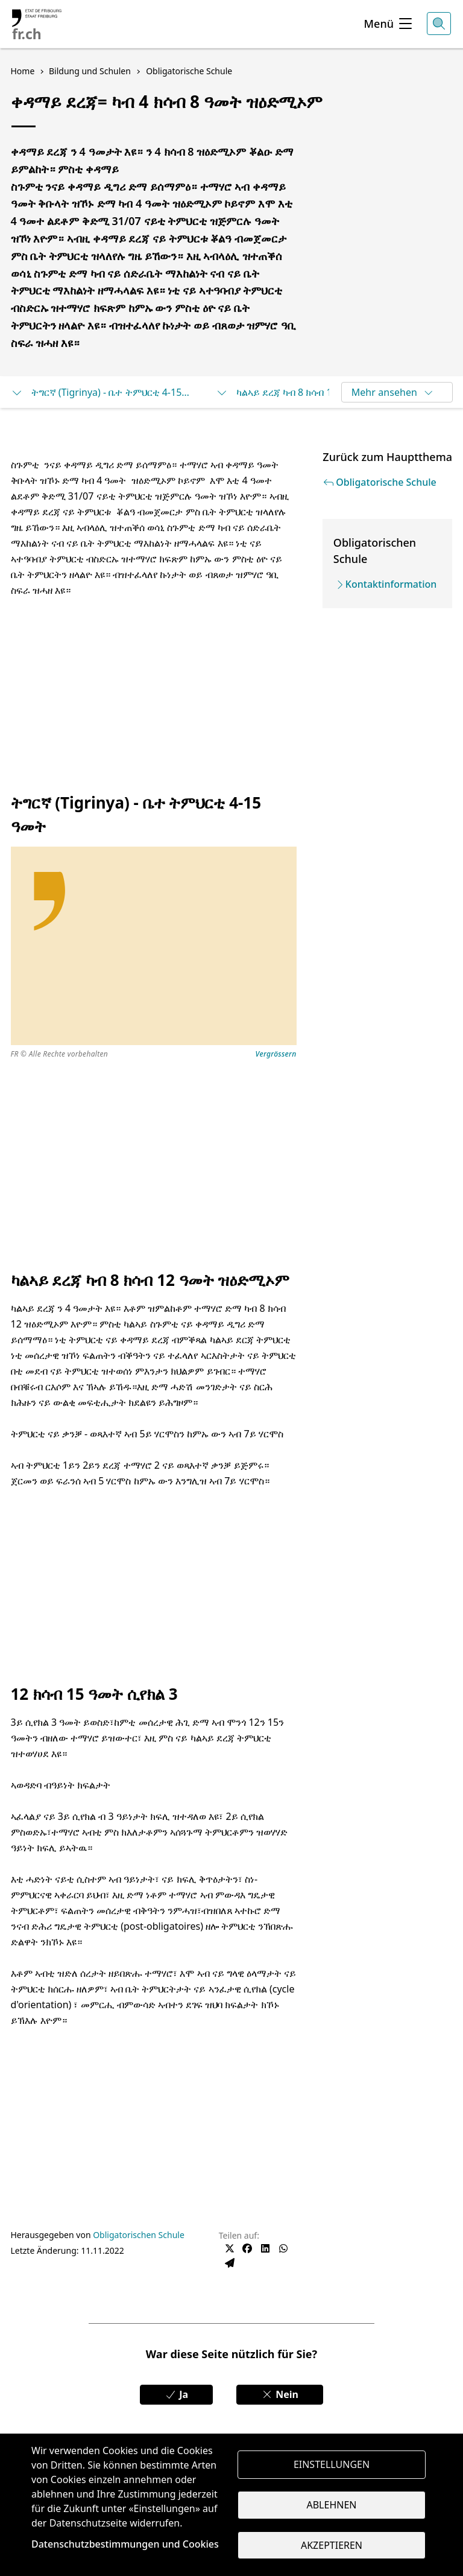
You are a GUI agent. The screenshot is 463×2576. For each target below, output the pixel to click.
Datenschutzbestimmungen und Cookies (125, 2544)
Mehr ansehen (392, 392)
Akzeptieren (331, 2545)
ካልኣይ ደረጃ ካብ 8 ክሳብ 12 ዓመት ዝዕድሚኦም (306, 392)
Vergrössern (276, 1054)
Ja (176, 2394)
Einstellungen (332, 2463)
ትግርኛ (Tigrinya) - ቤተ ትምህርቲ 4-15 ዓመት (101, 392)
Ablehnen (332, 2504)
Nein (279, 2394)
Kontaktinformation (390, 584)
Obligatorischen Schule (138, 2234)
